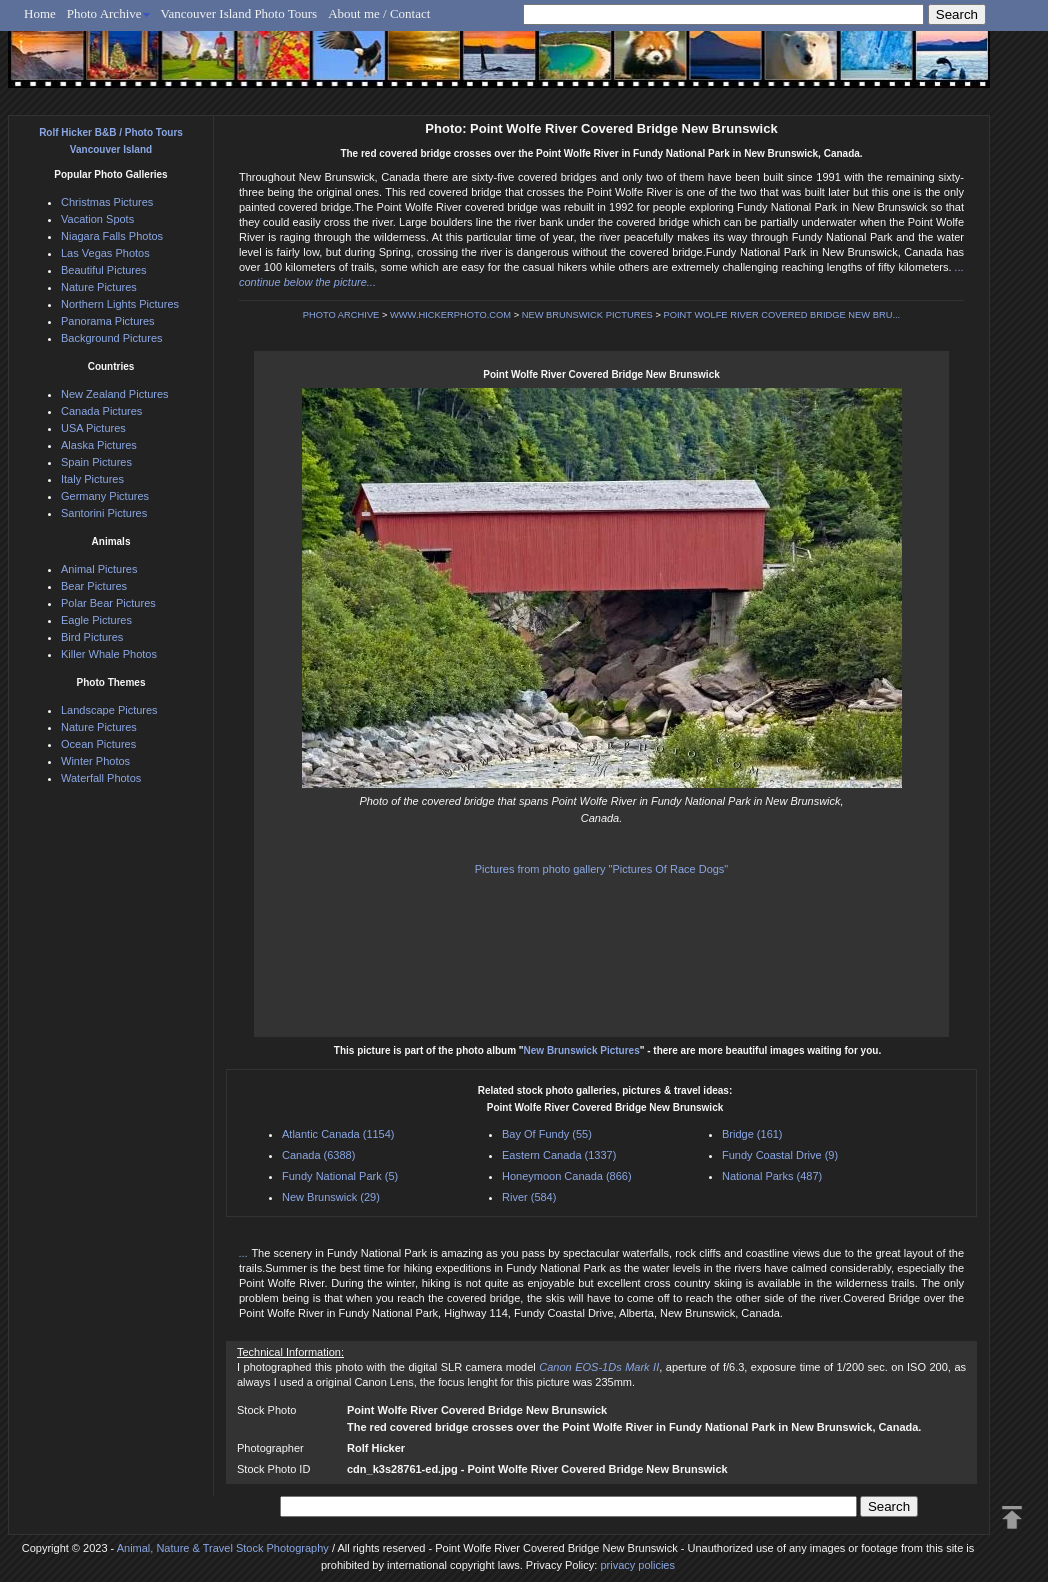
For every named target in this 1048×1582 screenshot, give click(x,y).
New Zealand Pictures (115, 394)
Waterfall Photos (101, 778)
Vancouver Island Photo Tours (239, 13)
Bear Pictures (94, 586)
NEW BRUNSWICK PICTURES (587, 315)
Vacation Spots (97, 219)
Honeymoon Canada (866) (567, 1176)
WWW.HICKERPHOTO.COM (450, 315)
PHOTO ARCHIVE (341, 315)
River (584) (529, 1197)
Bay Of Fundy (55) (547, 1134)
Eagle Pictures (96, 620)
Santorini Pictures (104, 513)
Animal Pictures (99, 569)
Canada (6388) (318, 1155)
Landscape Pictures (109, 710)
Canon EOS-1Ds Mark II (599, 1367)
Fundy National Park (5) (340, 1176)
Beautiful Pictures (104, 270)
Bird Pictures (92, 637)
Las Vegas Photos (105, 253)
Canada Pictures (101, 411)
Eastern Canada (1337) (559, 1155)
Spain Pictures (96, 462)
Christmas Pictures (107, 202)
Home (40, 13)
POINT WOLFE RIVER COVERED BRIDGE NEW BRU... (781, 315)
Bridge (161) (752, 1134)
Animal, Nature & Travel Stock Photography (223, 1548)
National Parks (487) (772, 1176)
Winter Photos (95, 761)
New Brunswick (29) (331, 1197)
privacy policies (637, 1565)
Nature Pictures (99, 287)
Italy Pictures (92, 479)
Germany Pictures (105, 496)
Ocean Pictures (98, 744)
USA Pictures (93, 428)
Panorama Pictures (108, 321)
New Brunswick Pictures (582, 1050)
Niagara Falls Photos (112, 236)
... (245, 1253)
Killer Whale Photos (109, 654)
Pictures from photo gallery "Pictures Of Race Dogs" (602, 869)
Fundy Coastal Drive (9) (780, 1155)
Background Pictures (112, 338)
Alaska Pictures (99, 445)
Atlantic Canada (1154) (338, 1134)
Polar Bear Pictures (108, 603)
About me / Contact (379, 13)
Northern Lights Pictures (120, 304)
